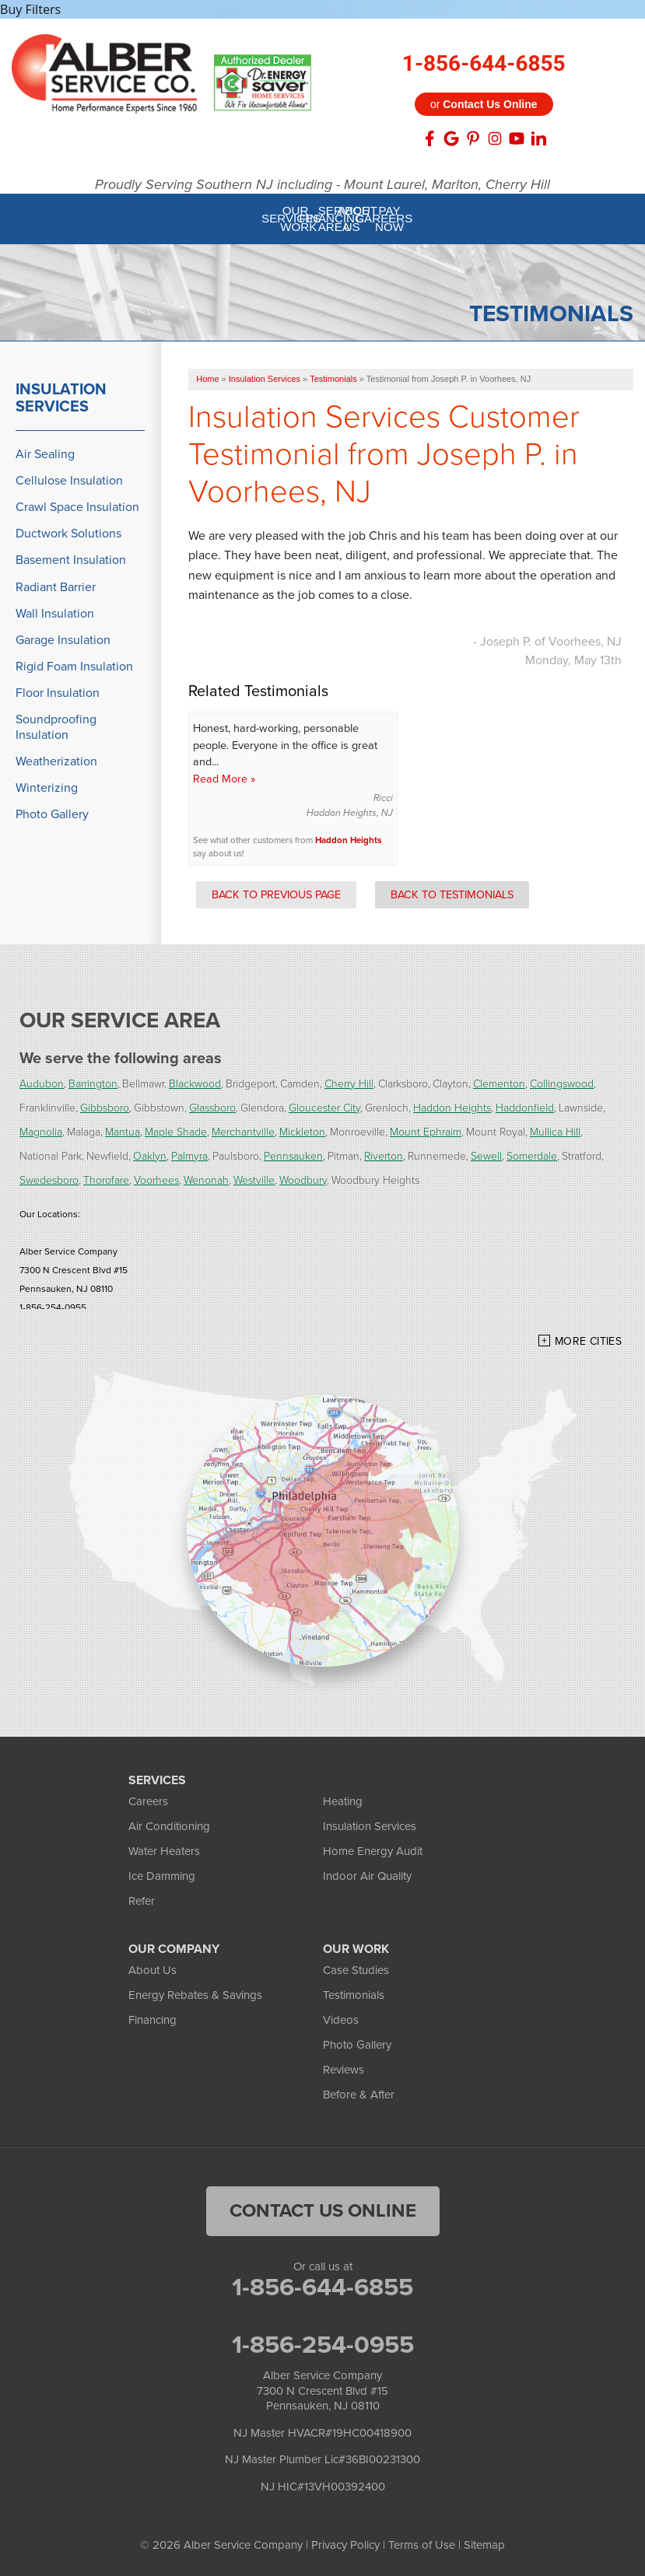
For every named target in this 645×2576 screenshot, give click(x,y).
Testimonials (353, 1995)
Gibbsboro (104, 1108)
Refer (141, 1900)
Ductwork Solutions (68, 533)
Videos (341, 2019)
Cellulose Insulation (69, 480)
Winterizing (47, 787)
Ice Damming (161, 1876)
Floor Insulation (58, 692)
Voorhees (156, 1180)
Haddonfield (525, 1108)
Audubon (41, 1084)
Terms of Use (421, 2544)
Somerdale (532, 1156)
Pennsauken (293, 1156)
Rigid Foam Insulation (74, 666)
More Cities (588, 1341)
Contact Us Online (323, 2210)
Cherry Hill (348, 1084)
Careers (148, 1801)
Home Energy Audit (372, 1851)
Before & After (358, 2094)
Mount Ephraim (425, 1132)
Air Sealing (45, 453)
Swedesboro (49, 1180)
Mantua (122, 1132)
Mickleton (302, 1132)
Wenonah (206, 1180)
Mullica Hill (555, 1132)
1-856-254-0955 (323, 2344)
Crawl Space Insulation (77, 506)
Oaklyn (150, 1156)
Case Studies (356, 1970)
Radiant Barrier (56, 586)
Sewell (486, 1156)
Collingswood (562, 1084)
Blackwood (195, 1084)
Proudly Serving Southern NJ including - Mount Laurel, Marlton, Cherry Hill (322, 185)
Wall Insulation (55, 613)
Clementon (499, 1084)
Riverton (383, 1156)
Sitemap (484, 2544)
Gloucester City (324, 1108)
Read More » (224, 778)
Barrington (92, 1084)
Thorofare (106, 1180)
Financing (152, 2019)
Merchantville (243, 1132)
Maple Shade (176, 1132)
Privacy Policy (345, 2544)
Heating (343, 1801)
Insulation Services (61, 397)
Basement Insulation (71, 559)
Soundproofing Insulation (56, 726)
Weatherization (56, 761)
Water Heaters (164, 1851)
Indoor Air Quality (367, 1876)
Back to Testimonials (452, 894)
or (484, 104)
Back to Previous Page (276, 894)
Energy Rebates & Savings (195, 1995)
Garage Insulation (63, 639)
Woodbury (303, 1180)
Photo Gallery (52, 814)
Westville (254, 1180)
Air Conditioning (169, 1826)
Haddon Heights (348, 840)
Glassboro (212, 1108)
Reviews (343, 2069)
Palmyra (189, 1156)
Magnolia (40, 1132)
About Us (152, 1970)
